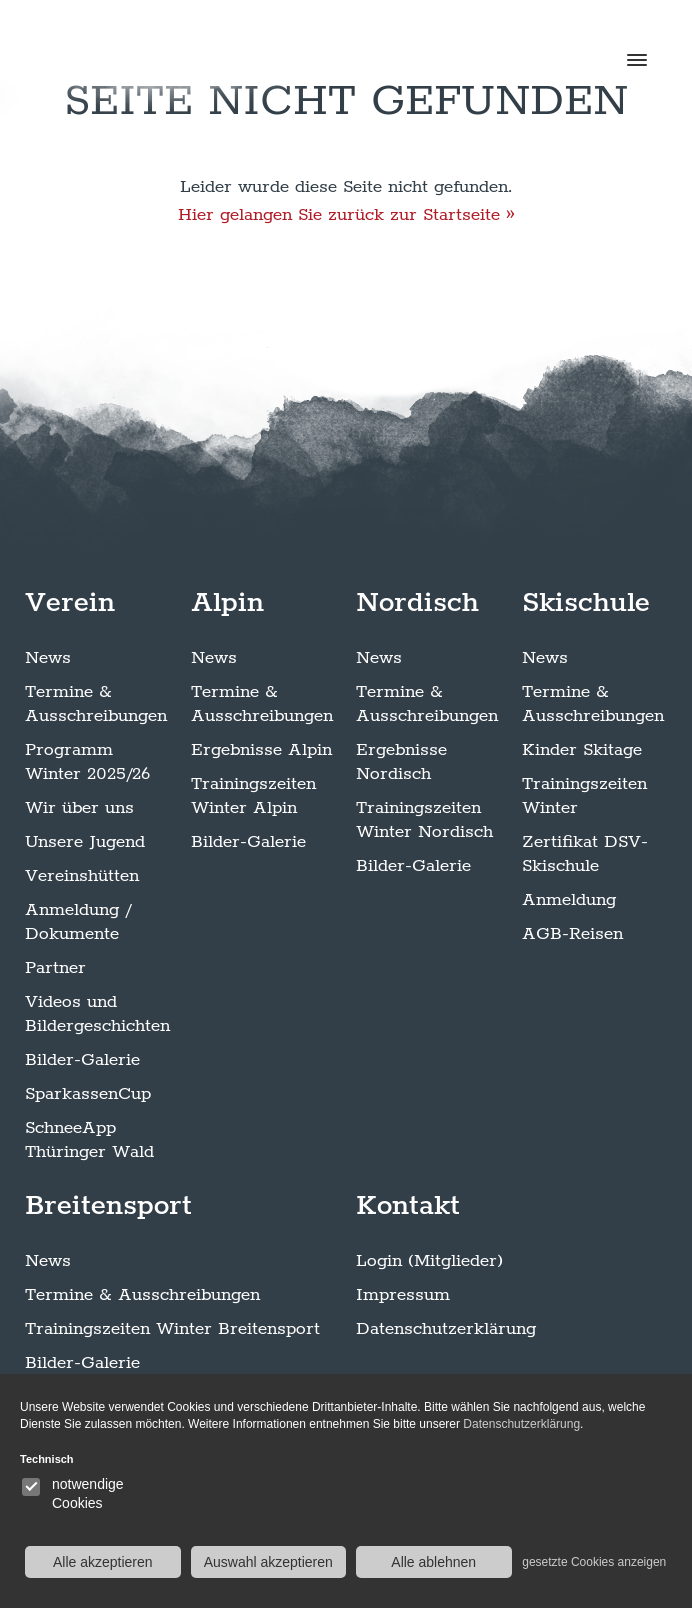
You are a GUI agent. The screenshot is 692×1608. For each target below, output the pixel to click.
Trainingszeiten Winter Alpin (253, 796)
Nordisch (417, 603)
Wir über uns (79, 808)
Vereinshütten (82, 876)
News (48, 658)
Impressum (403, 1295)
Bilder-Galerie (82, 1060)
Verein (70, 603)
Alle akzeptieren (103, 1562)
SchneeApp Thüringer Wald (89, 1140)
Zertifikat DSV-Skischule (585, 854)
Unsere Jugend (85, 842)
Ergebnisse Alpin (261, 750)
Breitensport (108, 1206)
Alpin (227, 603)
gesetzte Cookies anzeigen (594, 1562)
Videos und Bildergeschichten (97, 1014)
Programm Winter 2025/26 (87, 762)
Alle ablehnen (433, 1562)
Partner (55, 968)
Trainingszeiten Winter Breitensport (172, 1329)
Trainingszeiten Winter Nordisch (424, 820)
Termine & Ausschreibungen (96, 704)
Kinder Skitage (582, 750)
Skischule (586, 603)
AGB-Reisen (572, 934)
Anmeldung (569, 900)
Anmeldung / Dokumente (78, 922)
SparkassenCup (88, 1094)
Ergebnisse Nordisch (401, 762)
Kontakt (408, 1206)
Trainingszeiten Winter (584, 796)
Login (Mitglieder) (429, 1261)
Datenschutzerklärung (446, 1329)
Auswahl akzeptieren (268, 1562)
